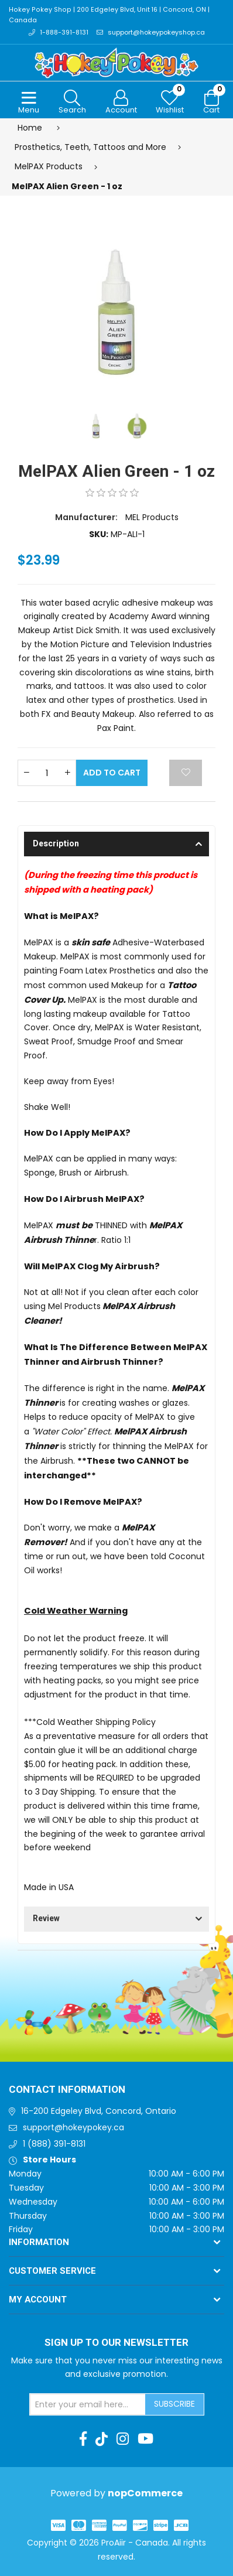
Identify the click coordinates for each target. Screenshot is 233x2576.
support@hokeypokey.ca (73, 2127)
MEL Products (152, 518)
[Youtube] (145, 2439)
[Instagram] (123, 2439)
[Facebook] (83, 2439)
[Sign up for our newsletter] (88, 2405)
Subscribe (174, 2404)
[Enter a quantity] (47, 773)
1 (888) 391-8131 (54, 2144)
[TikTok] (101, 2439)
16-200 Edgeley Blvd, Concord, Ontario (98, 2111)
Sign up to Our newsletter (116, 2343)
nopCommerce (145, 2493)
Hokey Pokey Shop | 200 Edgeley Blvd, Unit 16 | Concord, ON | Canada (106, 15)
